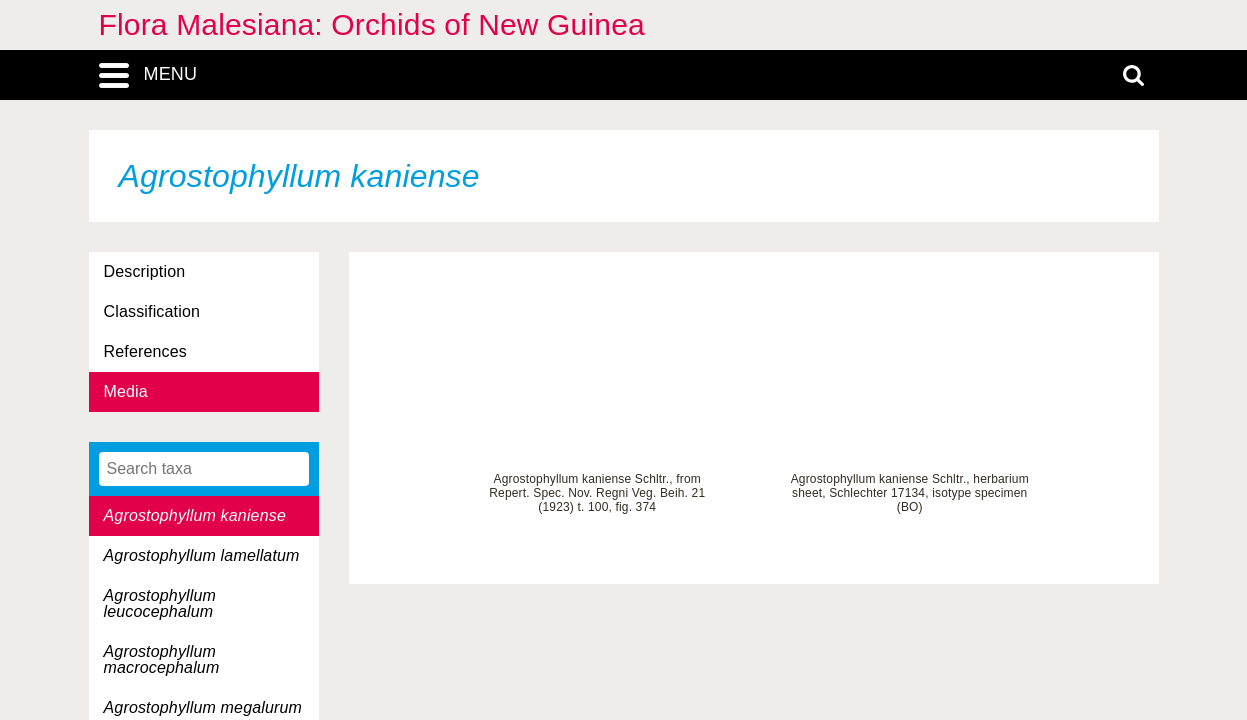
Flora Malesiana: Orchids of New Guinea (372, 24)
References (145, 351)
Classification (152, 311)
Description (145, 271)
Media (126, 391)
